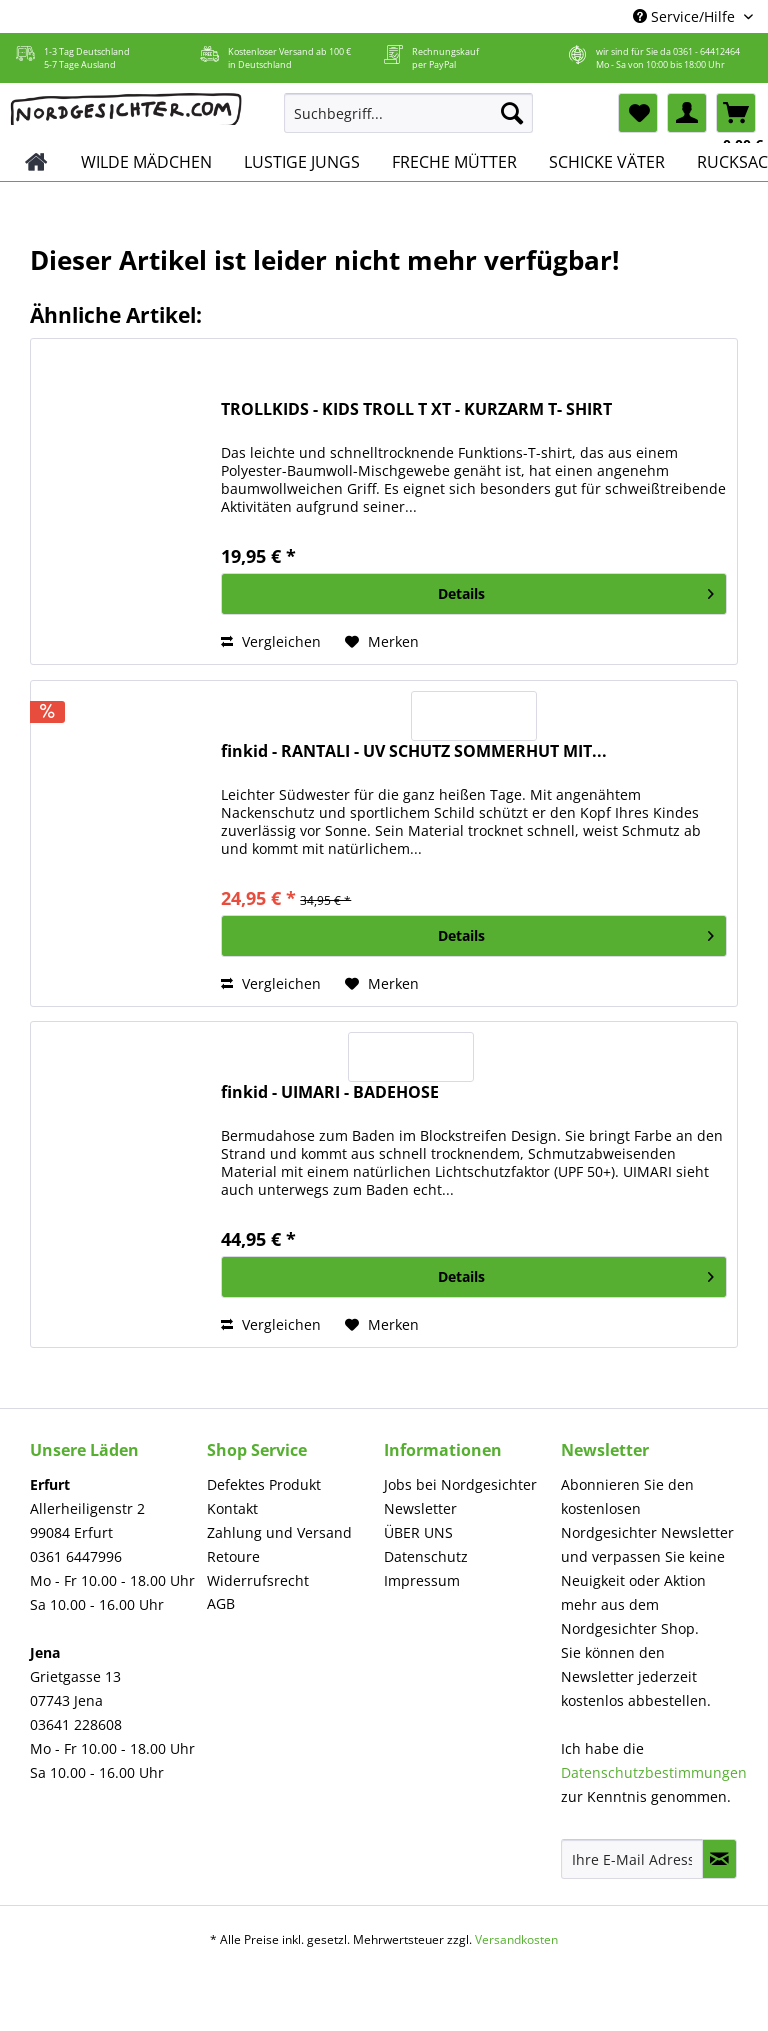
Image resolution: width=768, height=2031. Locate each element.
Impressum (422, 1580)
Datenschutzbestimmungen (654, 1772)
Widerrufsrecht (258, 1580)
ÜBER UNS (418, 1532)
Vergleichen (271, 641)
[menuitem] (409, 122)
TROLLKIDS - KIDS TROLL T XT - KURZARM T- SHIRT (416, 409)
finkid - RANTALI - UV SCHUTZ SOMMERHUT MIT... (414, 751)
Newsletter (420, 1508)
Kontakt (232, 1508)
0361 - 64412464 (706, 51)
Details (576, 590)
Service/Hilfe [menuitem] (686, 16)
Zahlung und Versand (279, 1532)
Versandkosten (516, 1939)
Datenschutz (426, 1556)
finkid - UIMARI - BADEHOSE (330, 1092)
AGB (221, 1603)
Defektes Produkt (264, 1484)
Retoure (233, 1556)
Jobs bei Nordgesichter (460, 1484)
